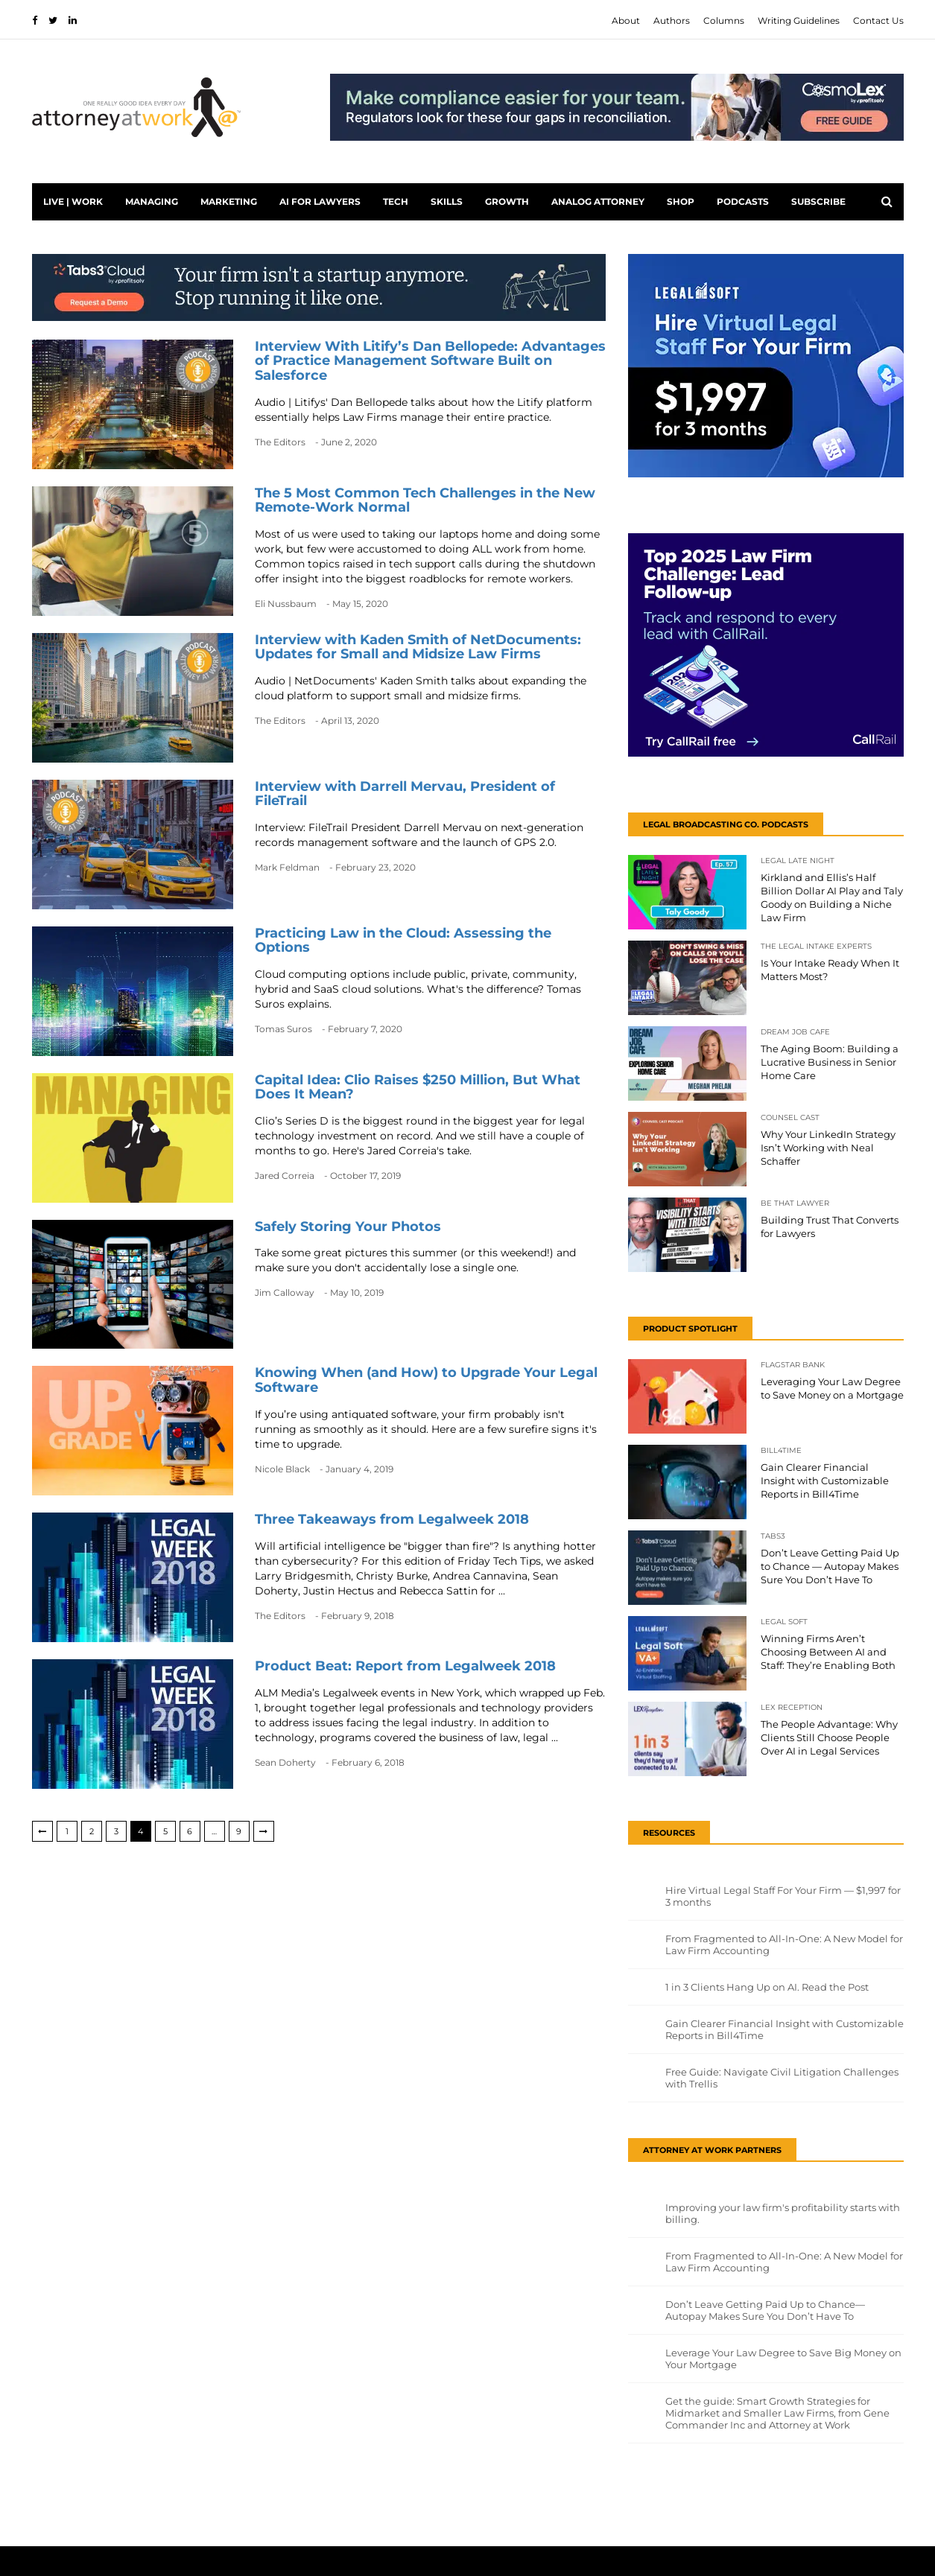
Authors (671, 20)
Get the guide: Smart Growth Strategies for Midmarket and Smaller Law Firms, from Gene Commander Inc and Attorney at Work (777, 2413)
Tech (395, 201)
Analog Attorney (597, 201)
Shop (680, 201)
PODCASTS (743, 201)
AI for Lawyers (320, 201)
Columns (723, 20)
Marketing (228, 201)
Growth (507, 201)
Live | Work (73, 201)
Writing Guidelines (799, 20)
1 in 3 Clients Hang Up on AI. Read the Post (767, 1987)
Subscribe (818, 201)
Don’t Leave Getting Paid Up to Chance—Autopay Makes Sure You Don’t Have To (765, 2310)
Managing (151, 201)
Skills (447, 201)
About (626, 20)
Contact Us (878, 20)
